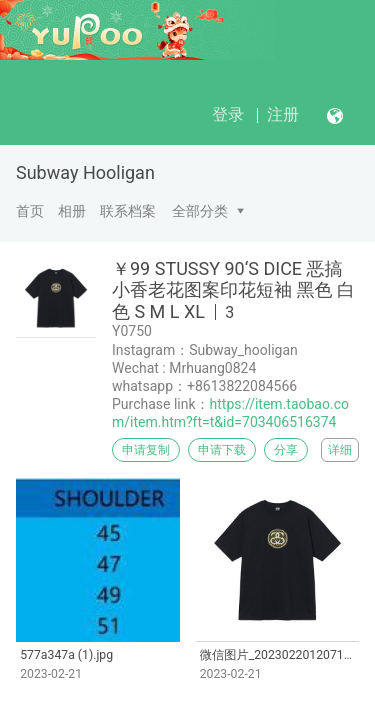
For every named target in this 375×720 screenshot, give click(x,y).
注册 (283, 114)
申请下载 (222, 450)
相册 (72, 211)
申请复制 (146, 450)
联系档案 (128, 211)
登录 (228, 114)
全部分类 (200, 211)
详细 (340, 450)
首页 (30, 211)
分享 (286, 450)
